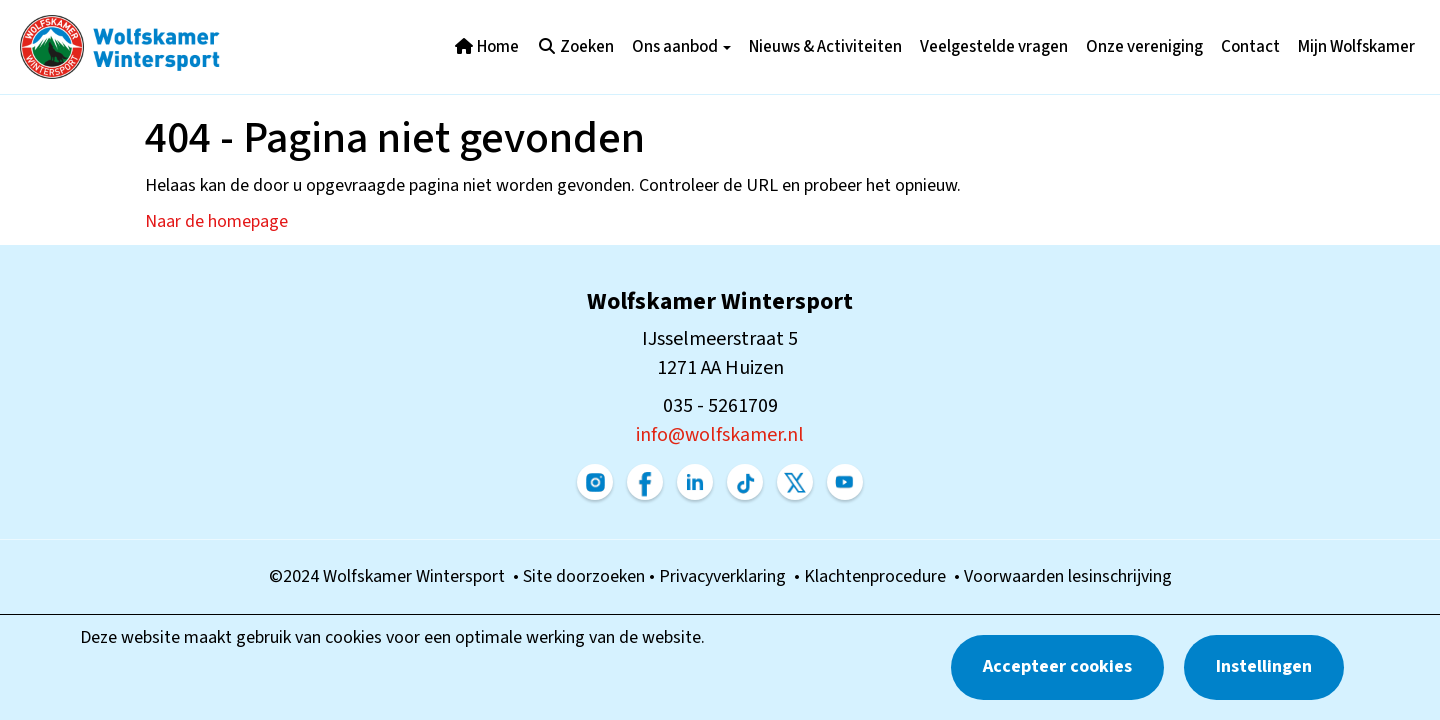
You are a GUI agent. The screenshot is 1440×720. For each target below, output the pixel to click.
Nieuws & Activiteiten (825, 47)
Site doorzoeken (586, 576)
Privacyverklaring (726, 576)
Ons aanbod (681, 47)
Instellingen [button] (1264, 666)
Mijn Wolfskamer (1356, 47)
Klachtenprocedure (879, 576)
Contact (1250, 47)
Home (486, 47)
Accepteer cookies (1057, 666)
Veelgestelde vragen (994, 47)
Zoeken (575, 47)
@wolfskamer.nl (720, 435)
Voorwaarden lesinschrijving (1068, 576)
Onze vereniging (1144, 47)
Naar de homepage (216, 221)
